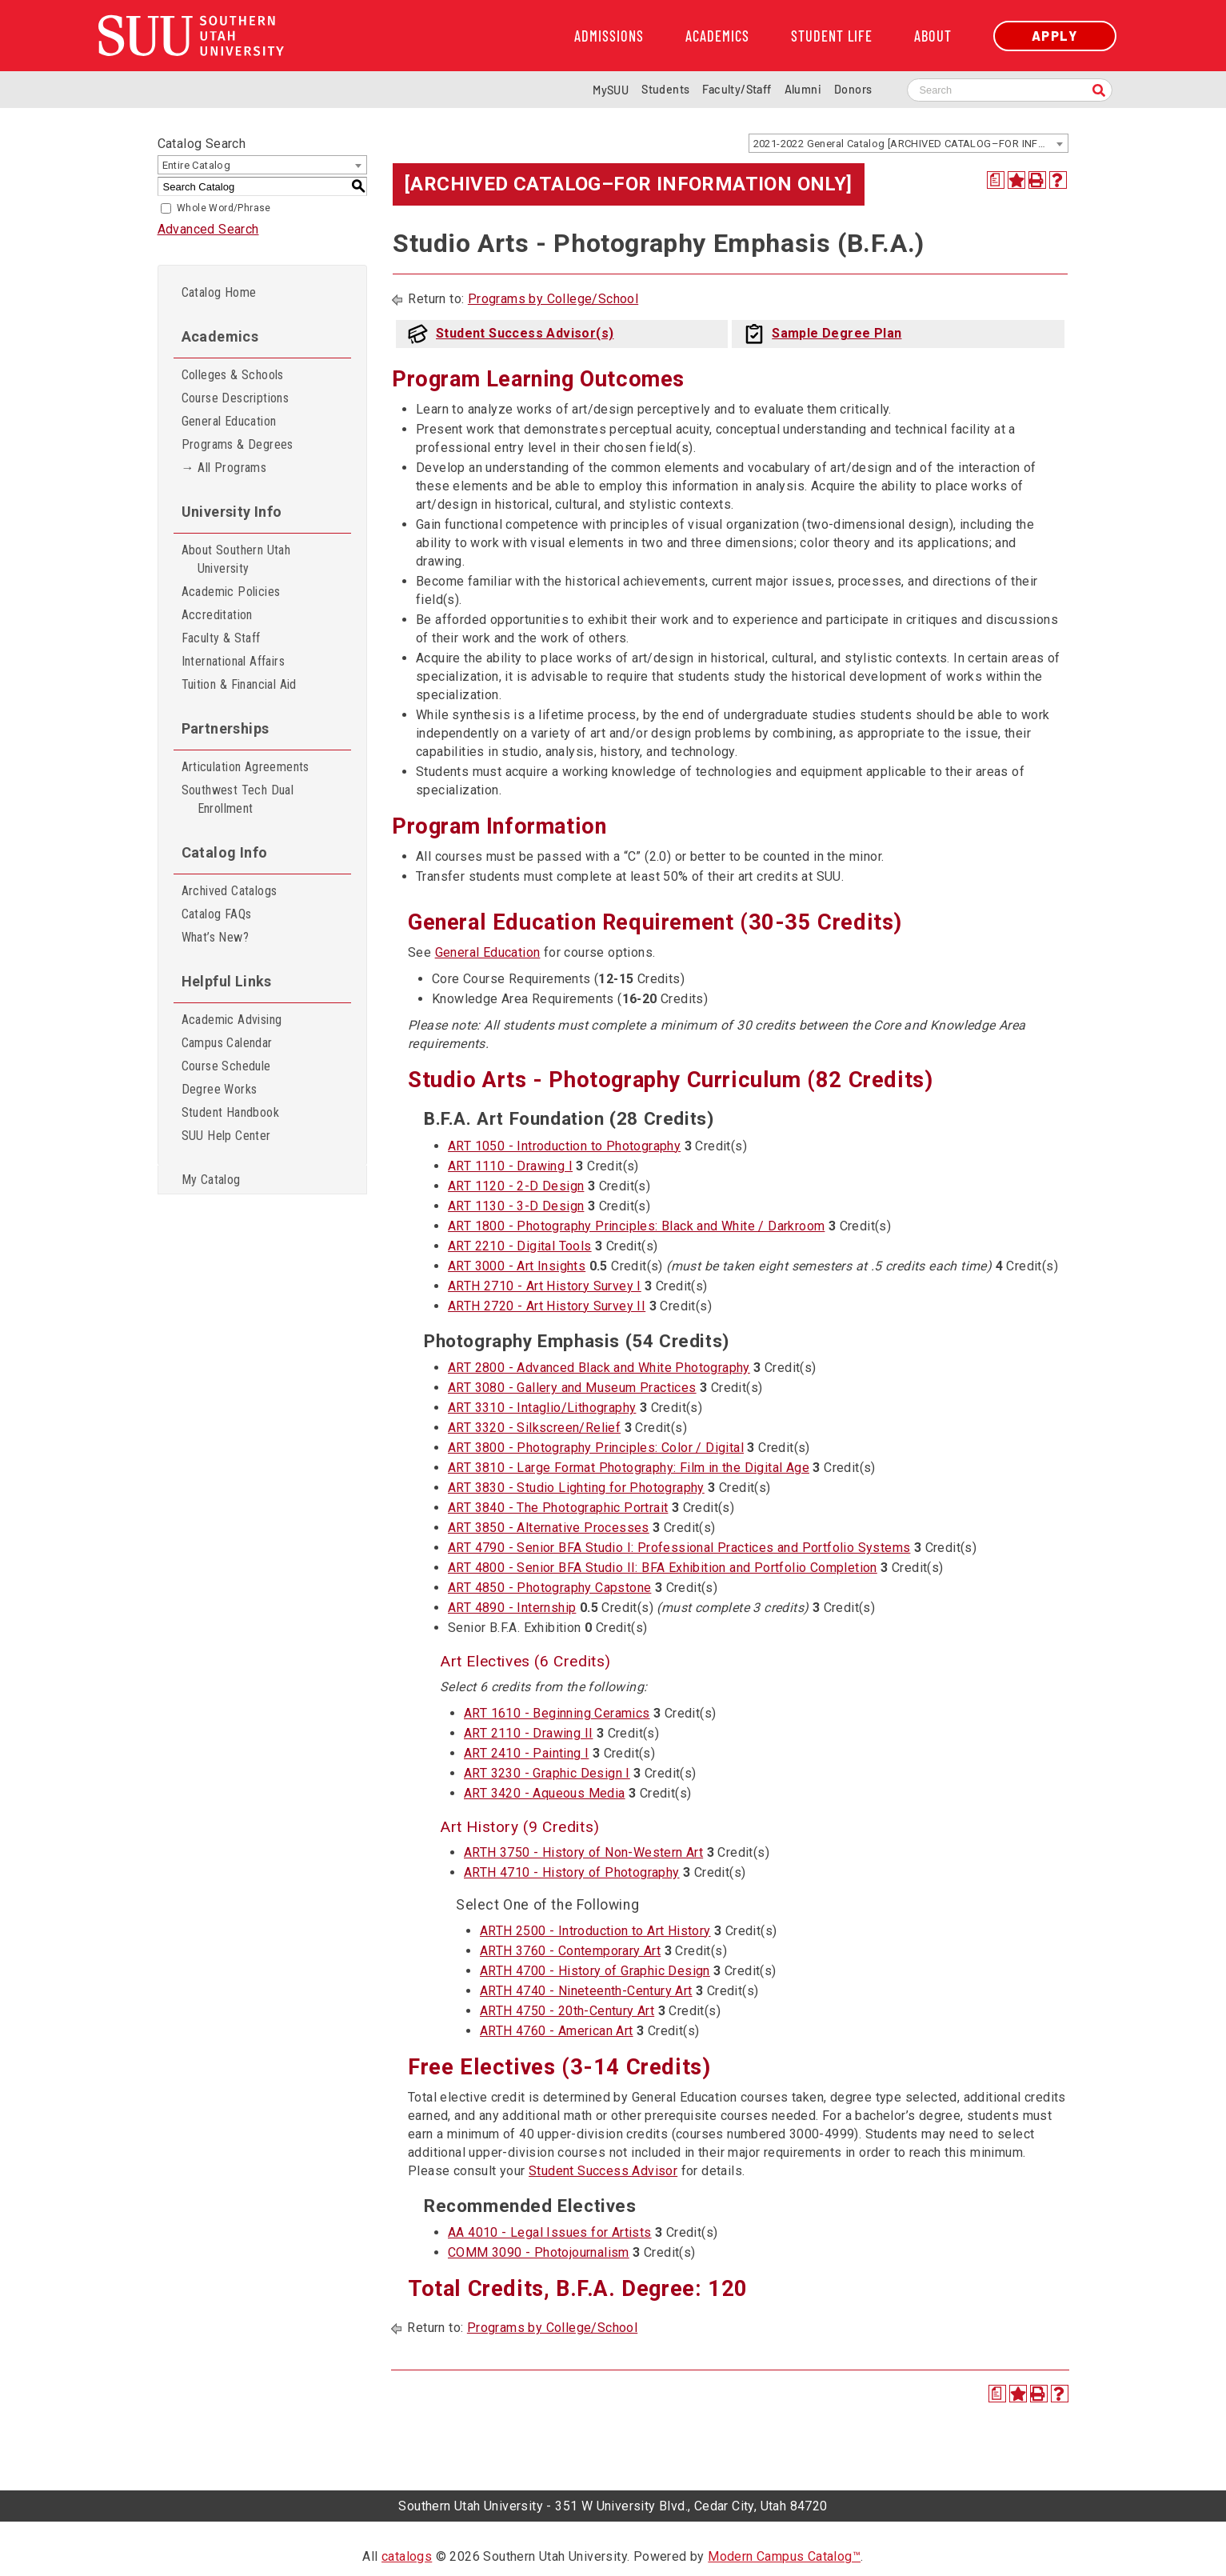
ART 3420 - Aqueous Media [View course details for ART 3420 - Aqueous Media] (544, 1793)
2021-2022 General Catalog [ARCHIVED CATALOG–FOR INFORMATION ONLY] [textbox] (910, 144)
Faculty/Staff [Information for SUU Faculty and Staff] (736, 89)
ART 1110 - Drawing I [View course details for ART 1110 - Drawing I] (510, 1166)
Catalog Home (219, 292)
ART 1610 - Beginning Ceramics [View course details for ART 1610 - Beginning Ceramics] (557, 1713)
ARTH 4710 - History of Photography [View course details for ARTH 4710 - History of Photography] (572, 1872)
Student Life (832, 36)
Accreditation (217, 614)
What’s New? (215, 937)
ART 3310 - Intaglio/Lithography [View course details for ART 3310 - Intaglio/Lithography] (542, 1407)
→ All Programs (224, 467)
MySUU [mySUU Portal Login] (611, 90)
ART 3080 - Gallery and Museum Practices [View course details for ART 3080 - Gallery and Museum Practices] (572, 1387)
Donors (853, 89)
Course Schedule (226, 1066)
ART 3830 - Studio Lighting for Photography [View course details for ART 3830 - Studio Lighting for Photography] (576, 1487)
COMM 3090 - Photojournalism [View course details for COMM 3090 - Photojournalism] (538, 2252)
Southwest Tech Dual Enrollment (238, 799)
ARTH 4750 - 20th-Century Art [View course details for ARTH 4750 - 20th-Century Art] (567, 2010)
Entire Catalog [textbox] (196, 165)
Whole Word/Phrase (224, 208)
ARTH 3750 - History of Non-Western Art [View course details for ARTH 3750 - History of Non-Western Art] (583, 1852)
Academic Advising (232, 1019)
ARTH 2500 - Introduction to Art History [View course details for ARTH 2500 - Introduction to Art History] (595, 1930)
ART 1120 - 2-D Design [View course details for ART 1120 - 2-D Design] (516, 1186)
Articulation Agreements (245, 766)
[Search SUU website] (1009, 90)
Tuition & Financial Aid (239, 684)
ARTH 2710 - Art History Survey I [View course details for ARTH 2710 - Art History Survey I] (544, 1286)
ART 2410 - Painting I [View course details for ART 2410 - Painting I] (526, 1753)
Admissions (609, 36)
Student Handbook (230, 1112)
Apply (1055, 35)
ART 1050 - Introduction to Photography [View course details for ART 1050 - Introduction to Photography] (564, 1146)
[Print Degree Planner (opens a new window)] (995, 180)
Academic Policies (231, 591)
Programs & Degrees (238, 444)
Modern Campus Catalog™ (784, 2556)
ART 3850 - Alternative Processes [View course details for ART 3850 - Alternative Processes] (548, 1527)
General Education (229, 421)
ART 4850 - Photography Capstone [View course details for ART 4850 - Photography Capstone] (549, 1587)
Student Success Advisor (603, 2170)
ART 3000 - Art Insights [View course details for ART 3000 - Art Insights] (516, 1266)
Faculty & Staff (221, 638)
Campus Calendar (227, 1042)
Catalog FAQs (217, 914)
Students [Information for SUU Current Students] (665, 89)
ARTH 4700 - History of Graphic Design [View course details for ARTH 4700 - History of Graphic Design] (595, 1970)
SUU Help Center (226, 1135)
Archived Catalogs (230, 890)
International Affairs (233, 661)
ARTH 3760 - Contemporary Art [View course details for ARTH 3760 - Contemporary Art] (570, 1950)
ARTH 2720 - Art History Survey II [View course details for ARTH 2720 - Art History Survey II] (546, 1306)
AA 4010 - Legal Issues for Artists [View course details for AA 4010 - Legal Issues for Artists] (550, 2232)
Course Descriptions (236, 398)
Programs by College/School (553, 298)
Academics (717, 36)
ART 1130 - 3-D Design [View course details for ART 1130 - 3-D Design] (516, 1206)
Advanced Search (208, 229)
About (933, 36)
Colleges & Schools (233, 374)
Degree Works (220, 1089)
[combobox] (908, 143)
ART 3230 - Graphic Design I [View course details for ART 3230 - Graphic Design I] (547, 1773)
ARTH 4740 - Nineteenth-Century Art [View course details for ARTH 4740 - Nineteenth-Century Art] (586, 1990)
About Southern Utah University (236, 559)
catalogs (406, 2556)
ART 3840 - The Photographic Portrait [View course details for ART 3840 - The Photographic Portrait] (558, 1507)
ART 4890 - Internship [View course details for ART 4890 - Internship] (512, 1607)
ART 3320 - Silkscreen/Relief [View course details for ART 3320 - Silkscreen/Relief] (534, 1427)
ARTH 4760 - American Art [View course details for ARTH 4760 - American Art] (556, 2030)
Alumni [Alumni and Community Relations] (803, 89)
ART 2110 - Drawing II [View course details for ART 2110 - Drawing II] (528, 1733)
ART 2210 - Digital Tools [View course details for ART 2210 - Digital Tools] (520, 1246)
